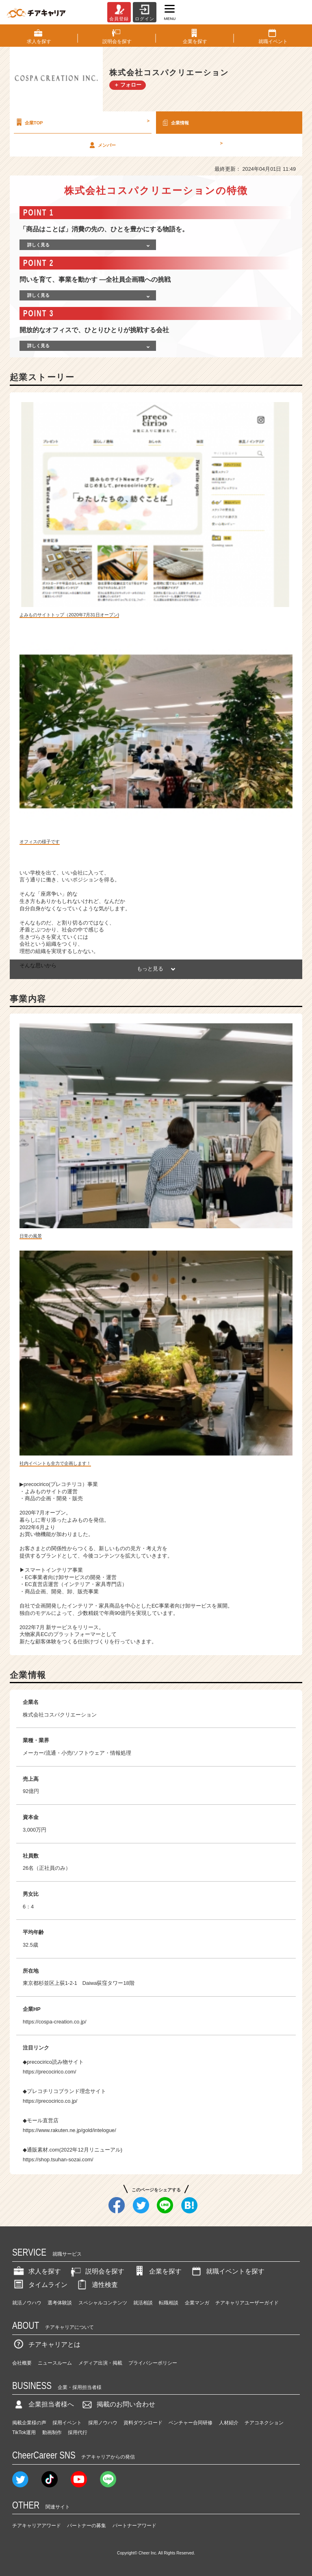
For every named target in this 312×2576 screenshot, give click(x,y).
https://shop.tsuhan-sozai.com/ (58, 2159)
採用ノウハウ (102, 2423)
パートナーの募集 (86, 2525)
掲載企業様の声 (29, 2423)
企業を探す (157, 2271)
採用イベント (67, 2423)
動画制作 (52, 2432)
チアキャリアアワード (36, 2525)
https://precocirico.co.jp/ (50, 2101)
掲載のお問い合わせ (117, 2404)
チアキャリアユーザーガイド (247, 2303)
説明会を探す (96, 2271)
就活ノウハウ (26, 2303)
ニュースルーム (55, 2363)
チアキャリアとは (46, 2344)
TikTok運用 (24, 2432)
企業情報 (174, 122)
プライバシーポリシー (152, 2363)
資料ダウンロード (143, 2423)
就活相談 (143, 2303)
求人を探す (36, 2271)
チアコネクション (264, 2423)
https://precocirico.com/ (49, 2072)
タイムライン (39, 2284)
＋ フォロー (128, 85)
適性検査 (97, 2284)
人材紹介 (228, 2423)
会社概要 (22, 2363)
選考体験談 (60, 2303)
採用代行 (77, 2432)
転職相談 (168, 2303)
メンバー (155, 145)
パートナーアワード (134, 2525)
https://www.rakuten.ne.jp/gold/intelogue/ (69, 2130)
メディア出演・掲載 (100, 2363)
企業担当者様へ (43, 2404)
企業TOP (82, 122)
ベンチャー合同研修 (190, 2423)
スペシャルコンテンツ (102, 2303)
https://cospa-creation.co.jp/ (55, 2022)
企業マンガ (197, 2303)
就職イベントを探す (227, 2271)
